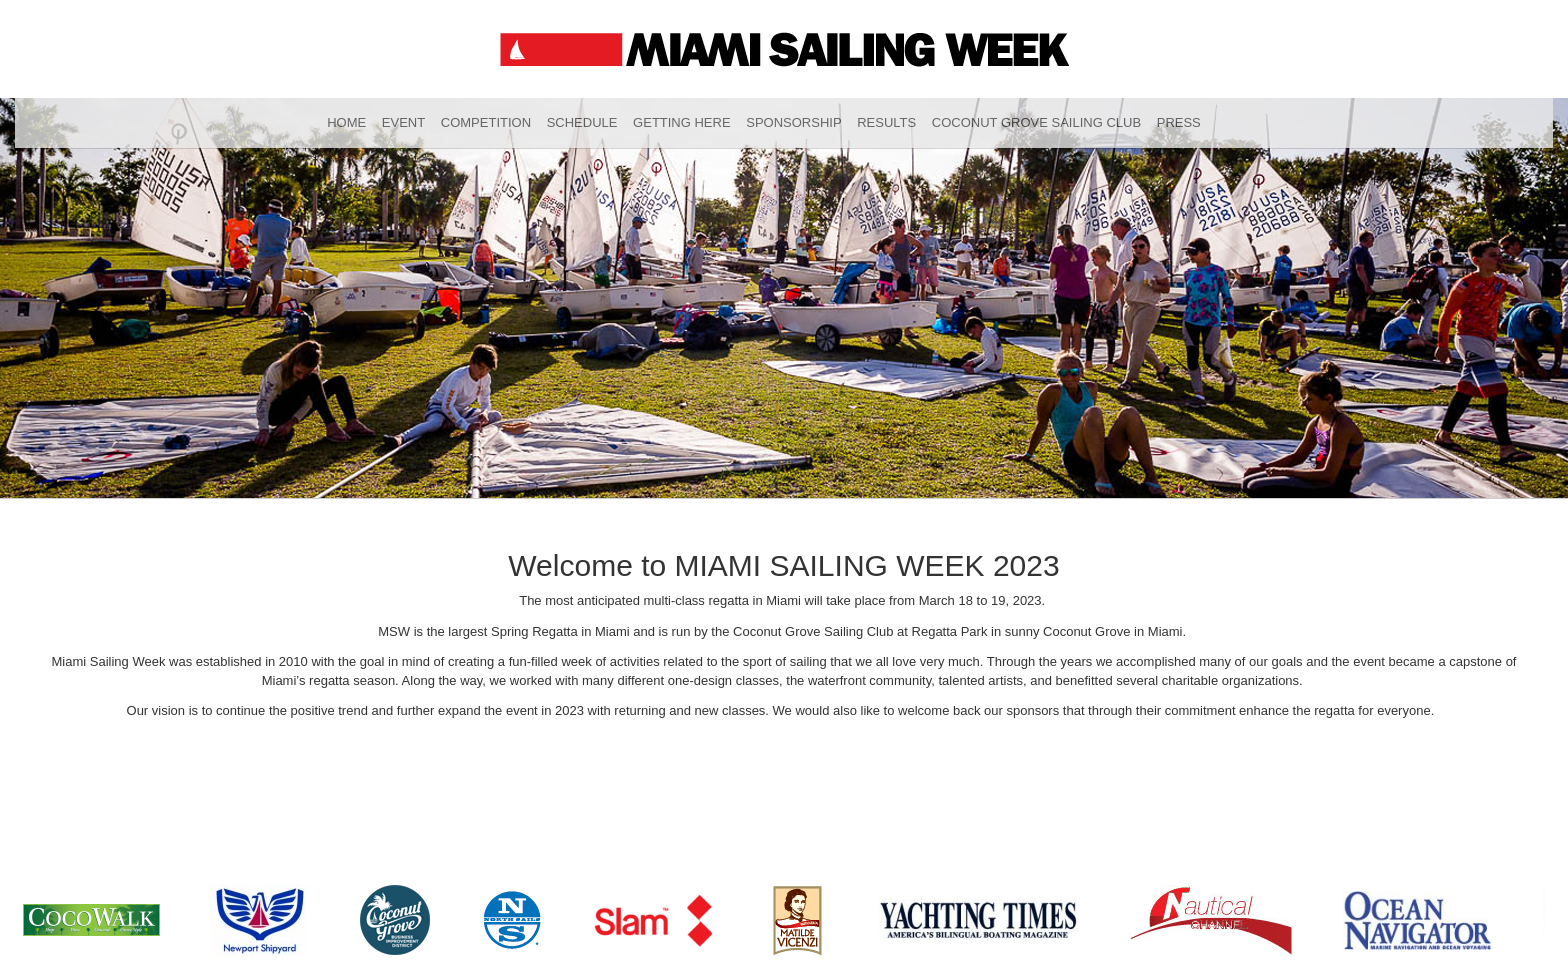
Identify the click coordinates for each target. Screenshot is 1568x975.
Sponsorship (793, 122)
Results (886, 122)
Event (403, 122)
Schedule (582, 122)
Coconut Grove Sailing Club (1036, 122)
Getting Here (682, 122)
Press (1179, 122)
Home (346, 122)
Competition (486, 122)
